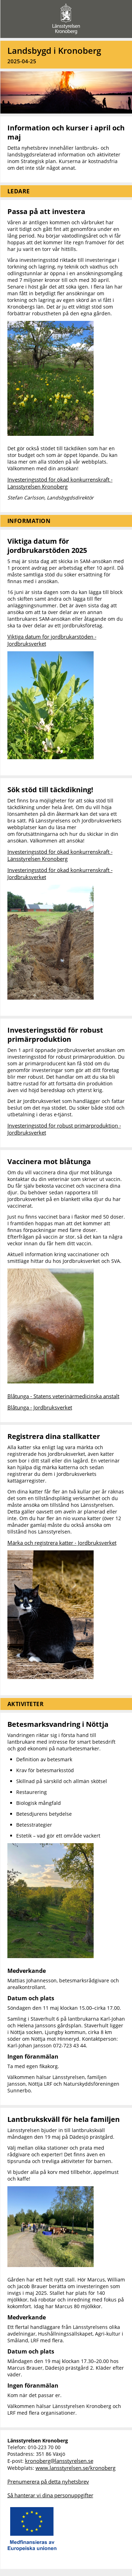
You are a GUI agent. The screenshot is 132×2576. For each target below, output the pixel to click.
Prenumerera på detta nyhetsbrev (48, 2481)
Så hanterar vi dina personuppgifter (50, 2495)
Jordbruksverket (26, 643)
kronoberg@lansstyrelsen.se (59, 2460)
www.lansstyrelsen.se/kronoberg (75, 2467)
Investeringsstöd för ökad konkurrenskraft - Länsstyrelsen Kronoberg (60, 483)
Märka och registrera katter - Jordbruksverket (62, 1542)
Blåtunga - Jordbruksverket (39, 1407)
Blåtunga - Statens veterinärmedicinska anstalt (63, 1396)
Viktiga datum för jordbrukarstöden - (51, 636)
